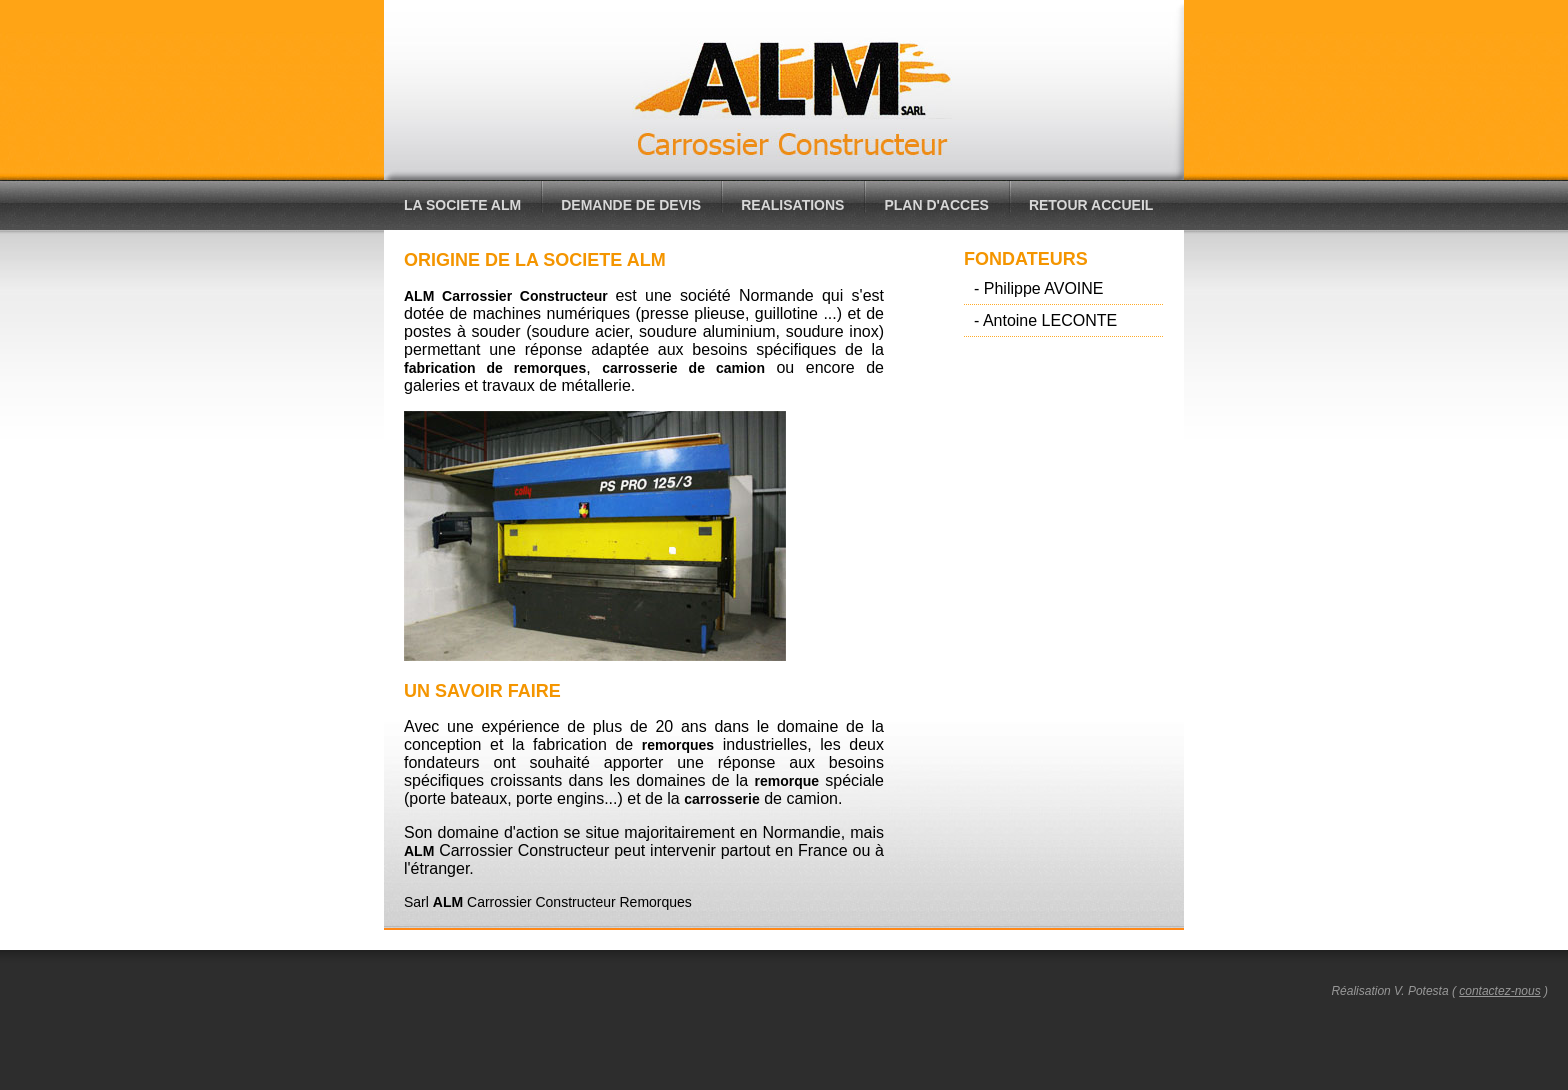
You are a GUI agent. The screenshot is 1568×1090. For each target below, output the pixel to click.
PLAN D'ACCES (936, 205)
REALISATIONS (792, 205)
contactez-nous (1499, 991)
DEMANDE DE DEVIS (631, 205)
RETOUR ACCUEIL (1091, 205)
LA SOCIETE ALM (462, 205)
